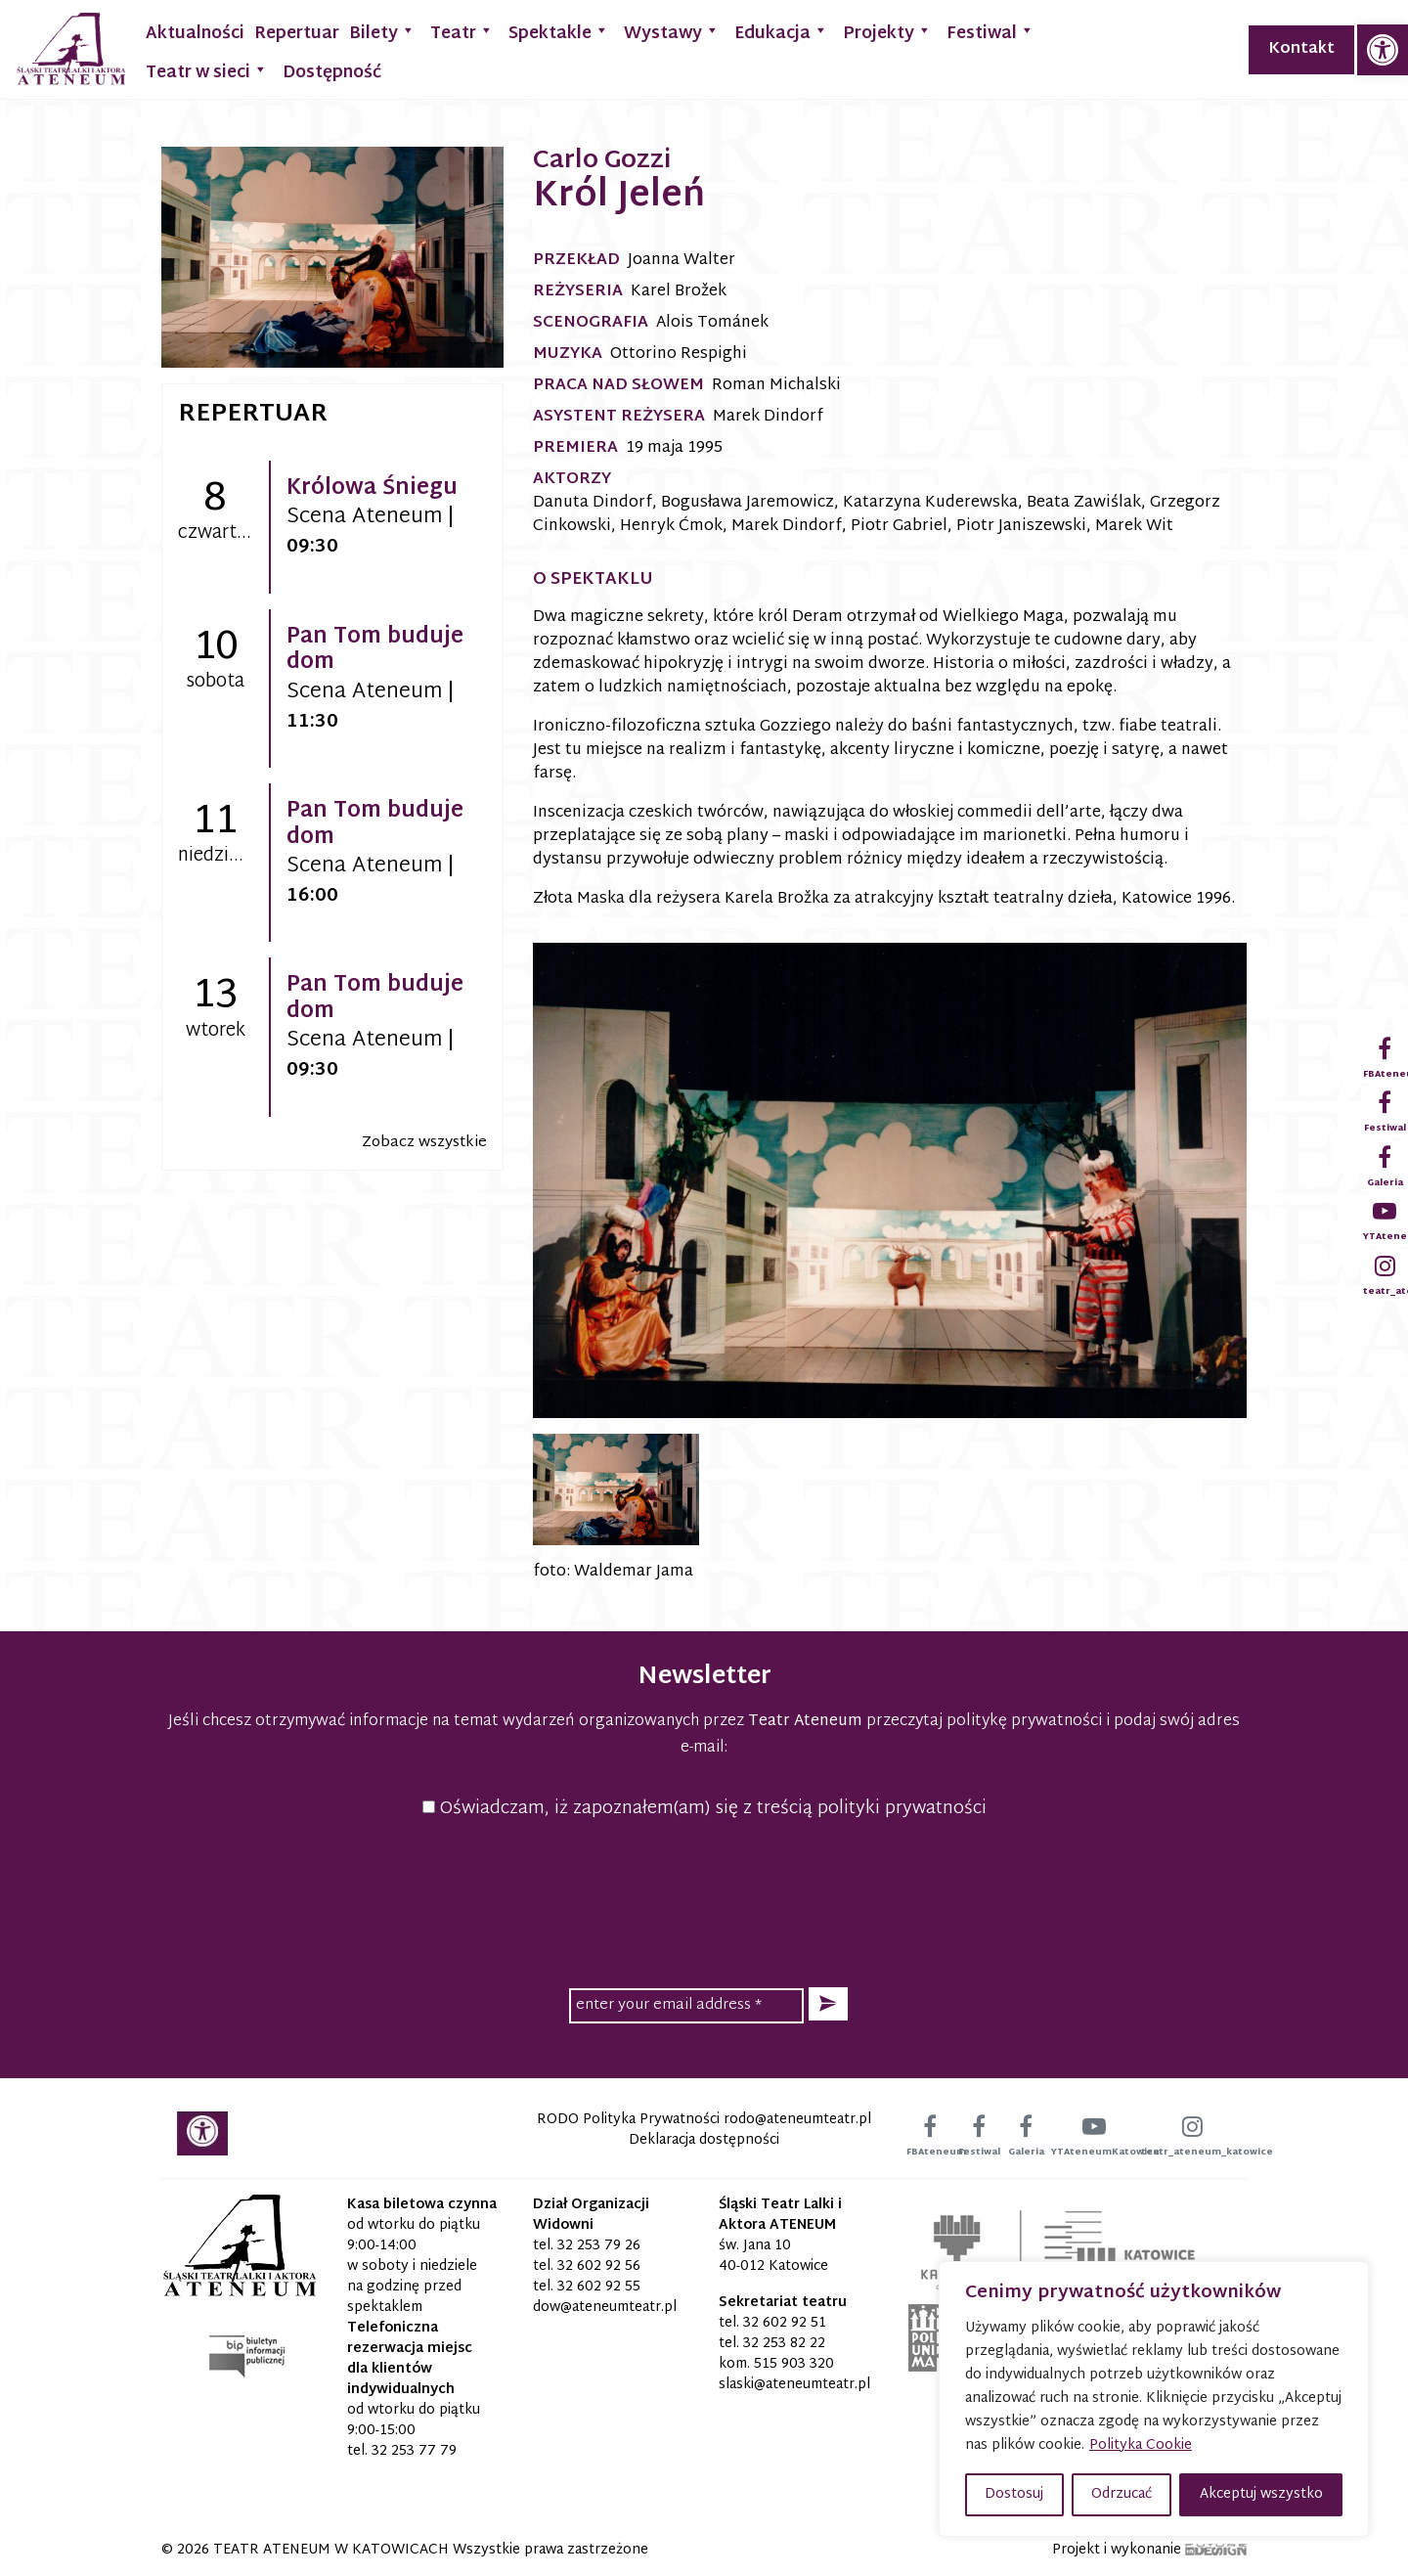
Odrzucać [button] (1121, 2494)
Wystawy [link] (672, 32)
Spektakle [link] (558, 32)
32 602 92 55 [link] (598, 2287)
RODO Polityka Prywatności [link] (628, 2120)
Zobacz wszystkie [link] (424, 1143)
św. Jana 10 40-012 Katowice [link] (773, 2256)
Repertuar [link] (296, 34)
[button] (828, 2004)
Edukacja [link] (781, 32)
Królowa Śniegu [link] (372, 489)
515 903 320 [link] (794, 2364)
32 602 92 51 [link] (784, 2323)
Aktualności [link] (195, 34)
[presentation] (704, 1900)
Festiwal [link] (990, 32)
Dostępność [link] (332, 73)
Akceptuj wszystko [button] (1261, 2494)
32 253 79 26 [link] (598, 2246)
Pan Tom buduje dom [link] (374, 650)
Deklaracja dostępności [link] (704, 2140)
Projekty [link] (887, 32)
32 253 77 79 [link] (414, 2451)
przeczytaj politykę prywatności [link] (984, 1722)
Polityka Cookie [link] (1140, 2445)
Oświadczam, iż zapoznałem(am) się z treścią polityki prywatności (704, 1809)
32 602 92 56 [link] (598, 2266)
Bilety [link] (382, 32)
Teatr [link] (462, 32)
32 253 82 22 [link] (784, 2344)
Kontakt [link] (1301, 49)
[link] (1382, 49)
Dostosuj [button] (1014, 2494)
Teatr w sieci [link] (207, 71)
